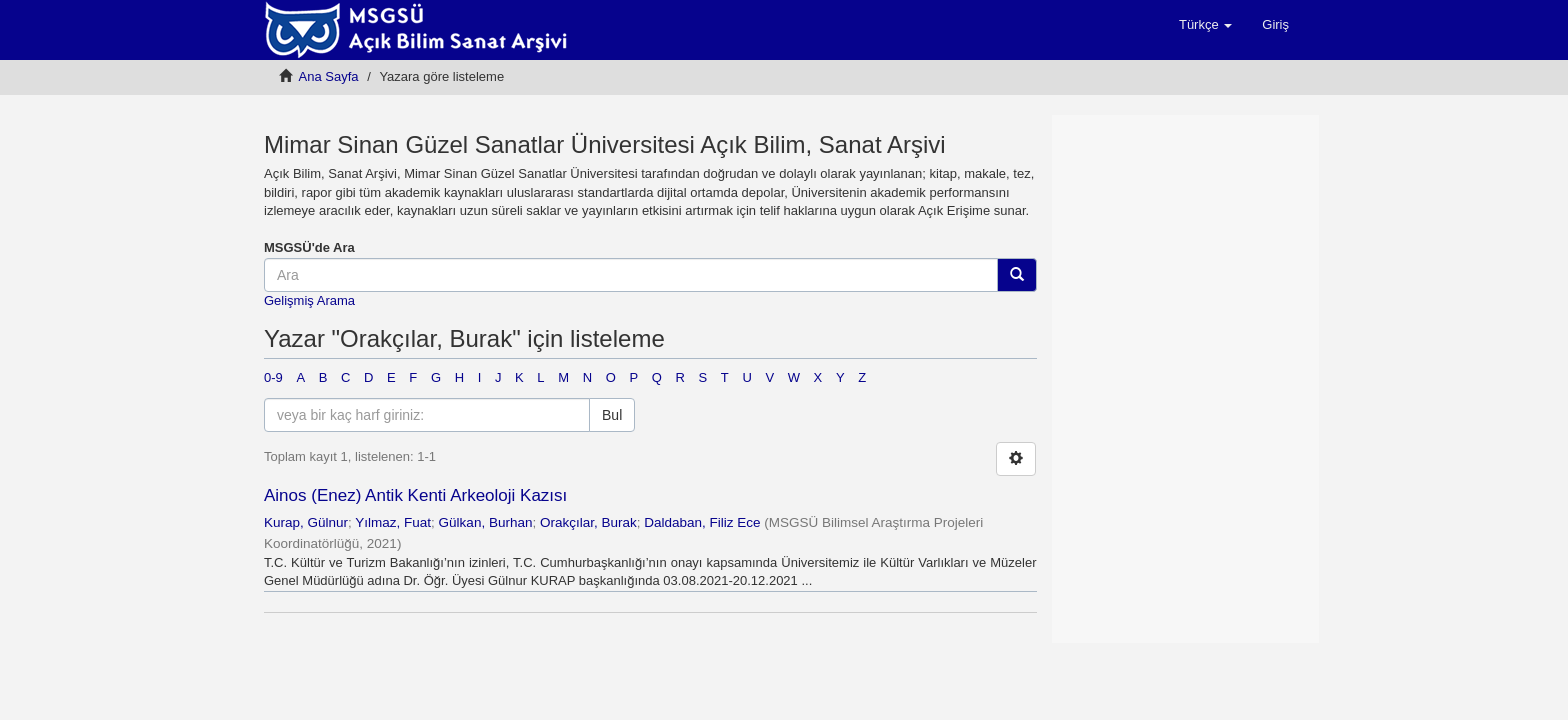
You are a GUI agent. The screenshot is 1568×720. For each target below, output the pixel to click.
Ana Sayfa (329, 76)
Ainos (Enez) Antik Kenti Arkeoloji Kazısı (415, 495)
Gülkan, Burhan (486, 522)
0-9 (273, 377)
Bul (612, 415)
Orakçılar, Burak (588, 522)
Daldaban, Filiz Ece (702, 522)
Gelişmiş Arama (309, 300)
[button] (1205, 25)
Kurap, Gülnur (306, 522)
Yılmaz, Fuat (393, 522)
